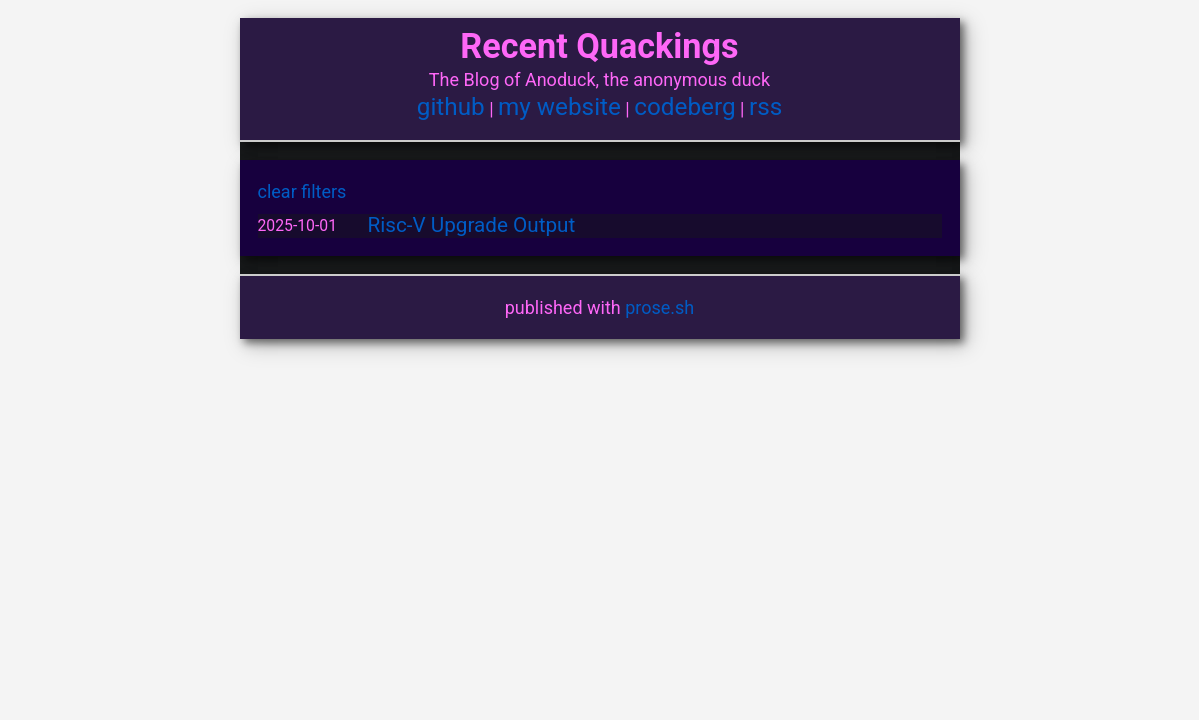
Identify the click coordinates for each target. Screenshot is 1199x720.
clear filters (302, 191)
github (451, 106)
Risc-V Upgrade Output (472, 225)
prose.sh (659, 307)
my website (559, 106)
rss (765, 106)
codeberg (684, 106)
